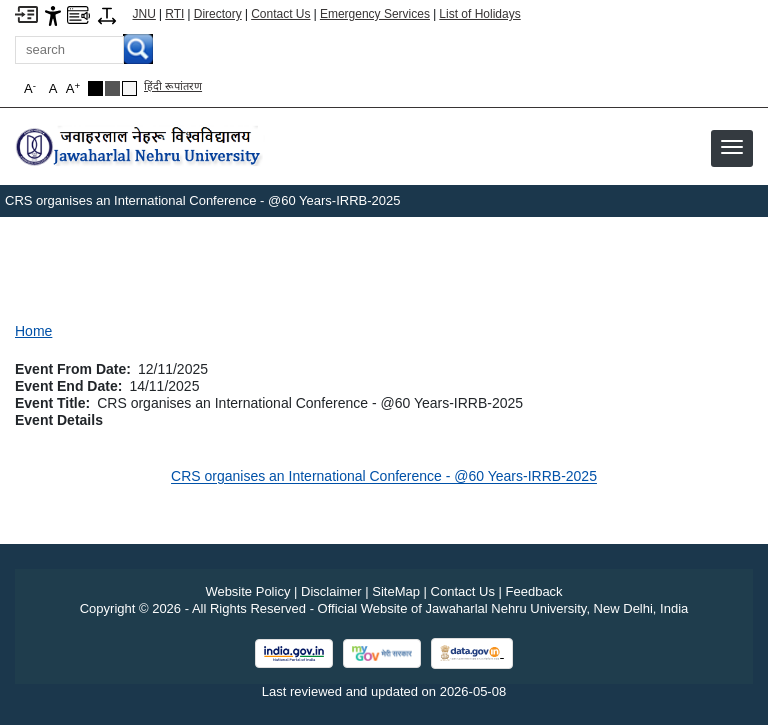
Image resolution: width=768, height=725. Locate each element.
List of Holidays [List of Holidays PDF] (479, 14)
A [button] (73, 88)
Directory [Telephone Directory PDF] (218, 14)
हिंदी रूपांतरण (173, 86)
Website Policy (247, 591)
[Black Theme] (95, 88)
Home (33, 331)
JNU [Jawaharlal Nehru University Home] (144, 14)
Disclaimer (331, 591)
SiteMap (396, 591)
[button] (732, 147)
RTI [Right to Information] (174, 14)
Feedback (534, 591)
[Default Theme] (129, 88)
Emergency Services (375, 14)
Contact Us (280, 14)
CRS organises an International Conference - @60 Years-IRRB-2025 (384, 476)
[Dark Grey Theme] (112, 88)
